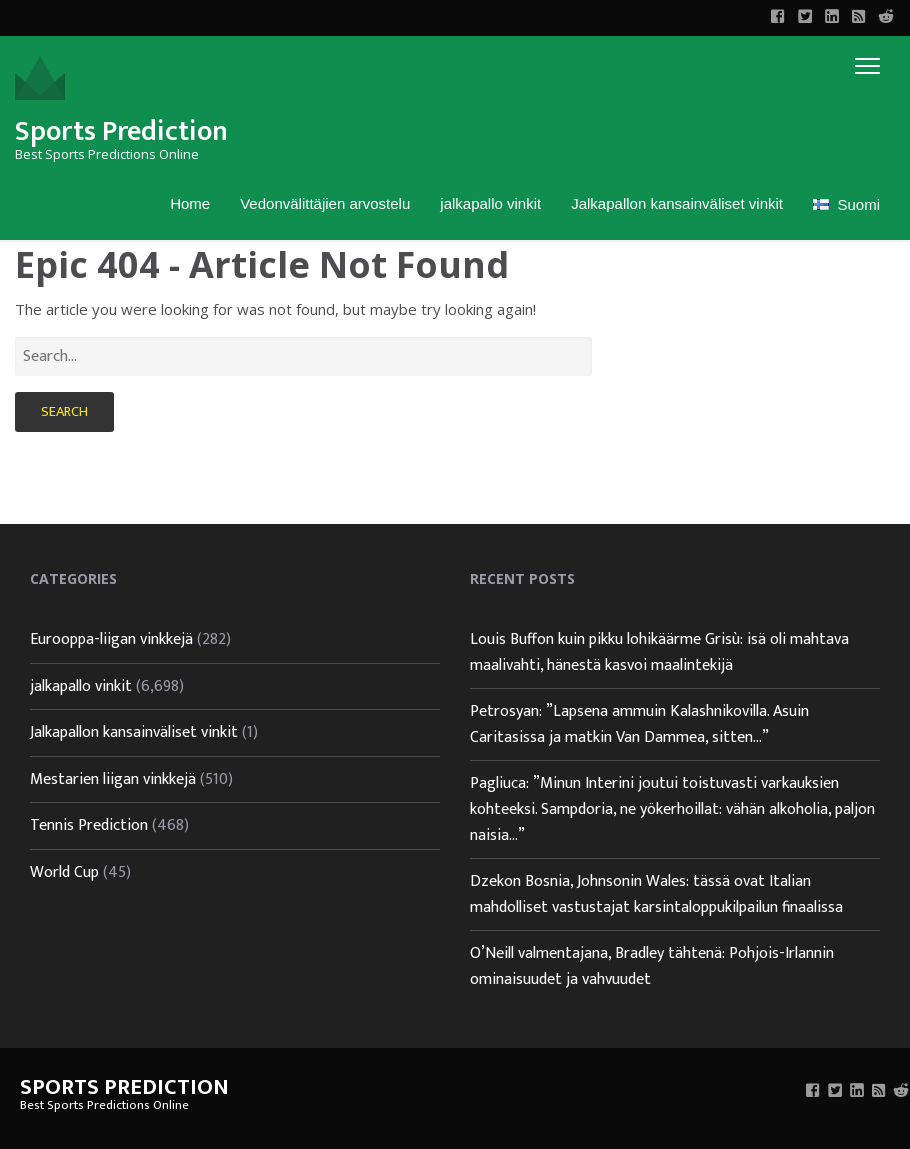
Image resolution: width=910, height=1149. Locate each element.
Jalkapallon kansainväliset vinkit (677, 203)
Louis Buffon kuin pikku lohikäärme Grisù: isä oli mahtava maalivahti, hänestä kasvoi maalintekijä (659, 652)
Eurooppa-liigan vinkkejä (111, 639)
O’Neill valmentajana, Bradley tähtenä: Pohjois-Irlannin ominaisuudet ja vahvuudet (652, 966)
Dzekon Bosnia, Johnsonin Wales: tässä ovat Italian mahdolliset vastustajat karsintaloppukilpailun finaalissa (656, 894)
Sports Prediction (121, 131)
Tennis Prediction (89, 825)
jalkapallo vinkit (490, 203)
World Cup (64, 872)
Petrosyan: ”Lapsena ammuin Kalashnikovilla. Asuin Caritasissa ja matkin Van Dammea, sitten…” (639, 724)
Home (190, 203)
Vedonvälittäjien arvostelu (325, 203)
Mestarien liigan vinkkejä (113, 779)
